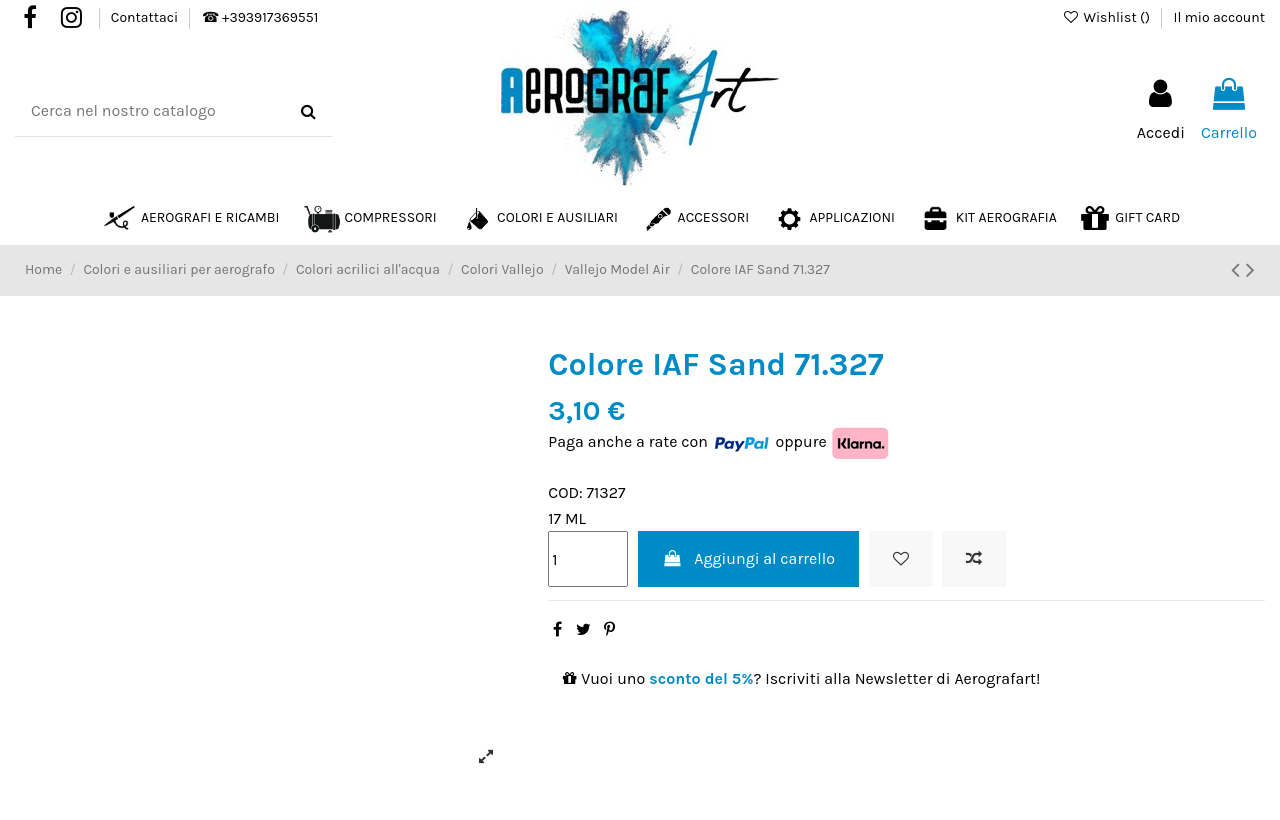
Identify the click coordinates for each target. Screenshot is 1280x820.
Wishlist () (1107, 17)
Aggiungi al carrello (748, 558)
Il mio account (1219, 17)
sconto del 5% (701, 678)
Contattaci (146, 17)
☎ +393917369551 (260, 17)
